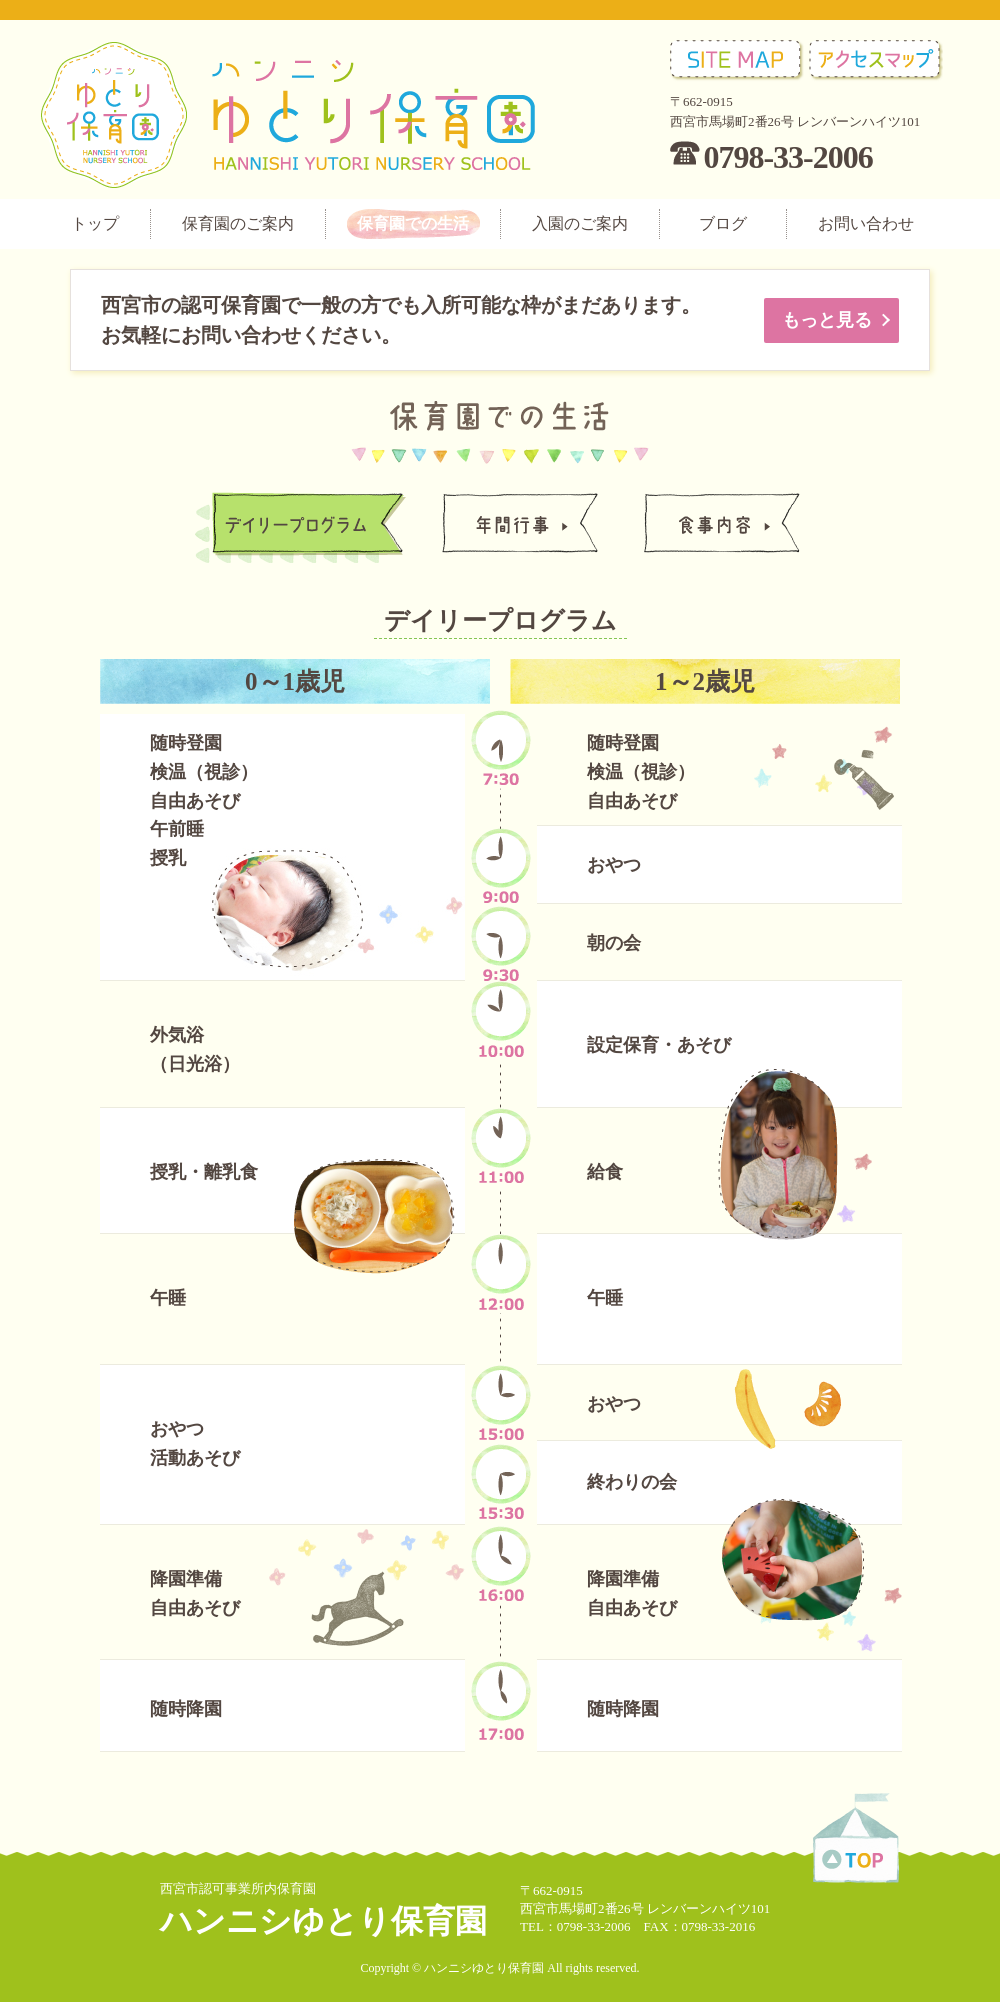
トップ (95, 223)
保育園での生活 (413, 223)
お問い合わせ (866, 223)
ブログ (723, 223)
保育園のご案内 (238, 223)
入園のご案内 (580, 223)
